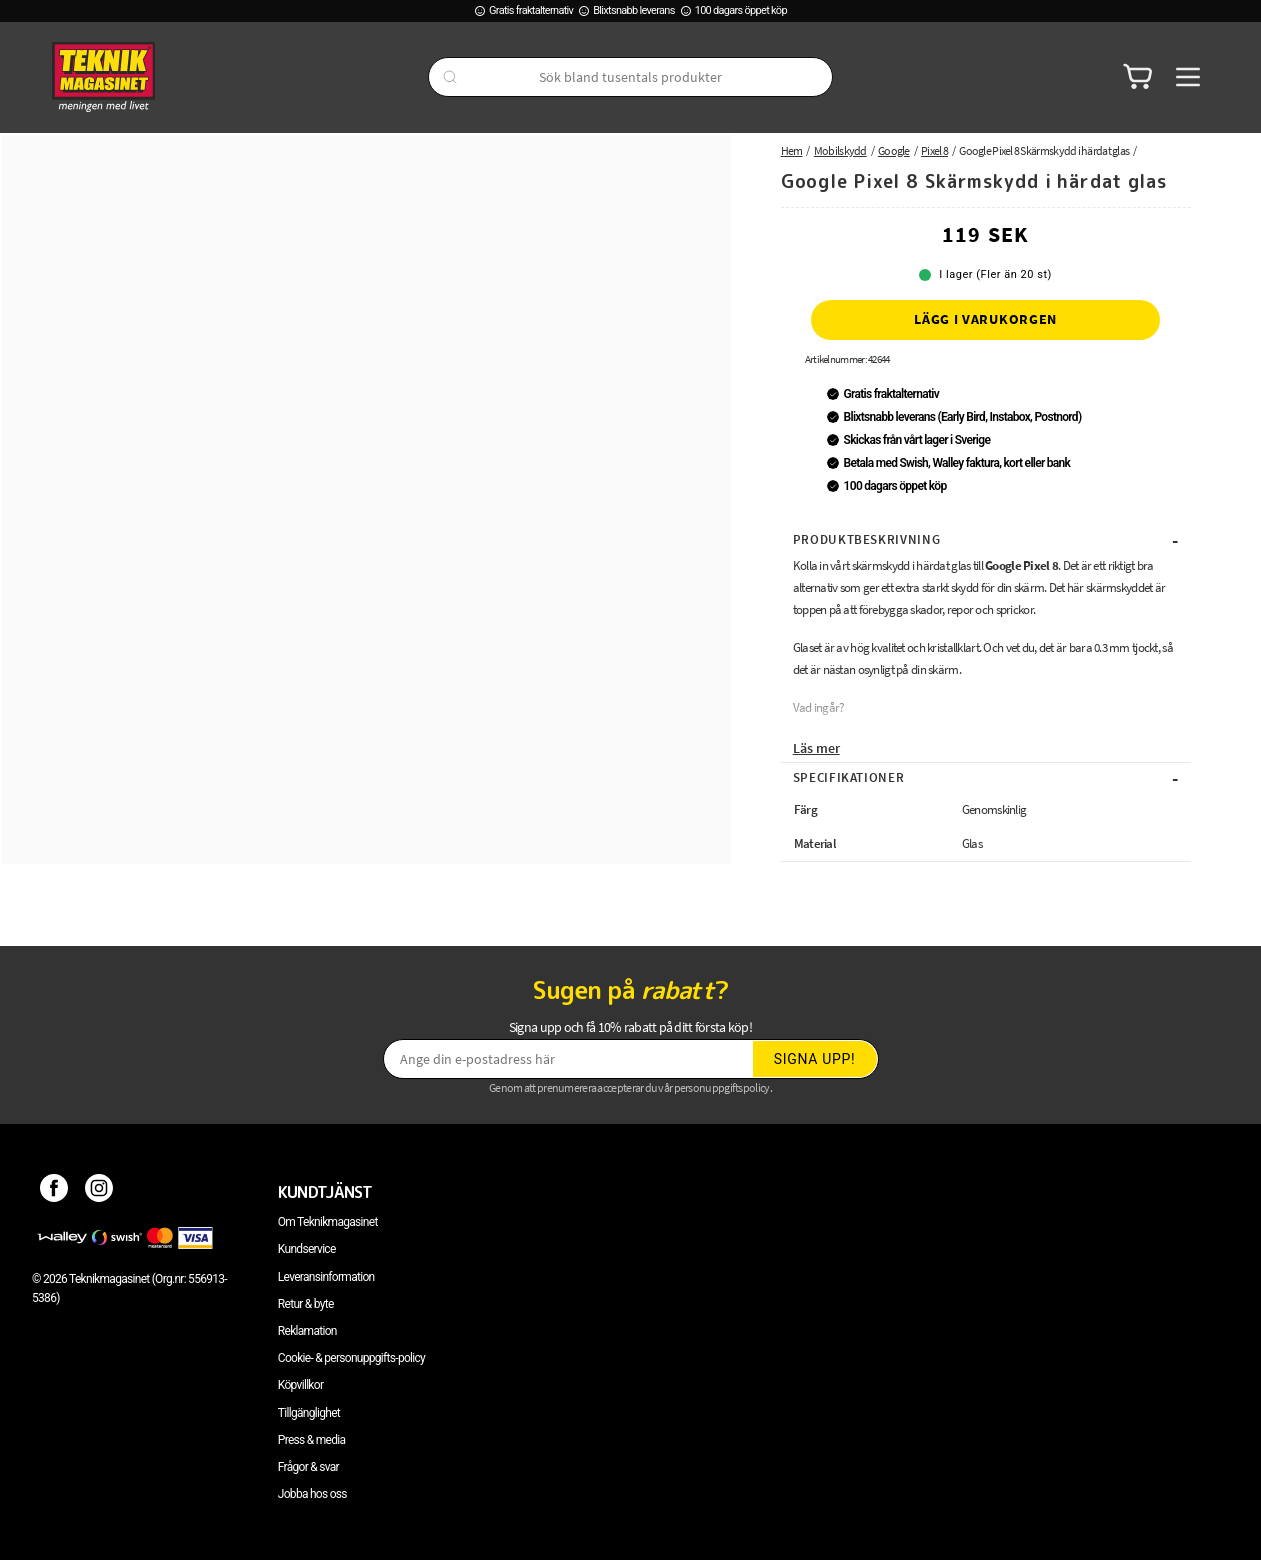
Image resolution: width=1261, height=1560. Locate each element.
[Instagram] (99, 1192)
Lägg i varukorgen (985, 319)
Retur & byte (306, 1304)
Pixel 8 (934, 150)
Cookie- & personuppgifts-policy (351, 1358)
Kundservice (307, 1249)
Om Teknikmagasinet (328, 1222)
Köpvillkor (300, 1385)
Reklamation (307, 1331)
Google (894, 150)
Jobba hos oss (312, 1494)
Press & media (312, 1440)
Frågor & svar (308, 1467)
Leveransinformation (326, 1277)
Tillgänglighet (309, 1413)
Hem (792, 150)
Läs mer (816, 748)
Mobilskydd (840, 150)
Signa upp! (815, 1059)
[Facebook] (54, 1192)
